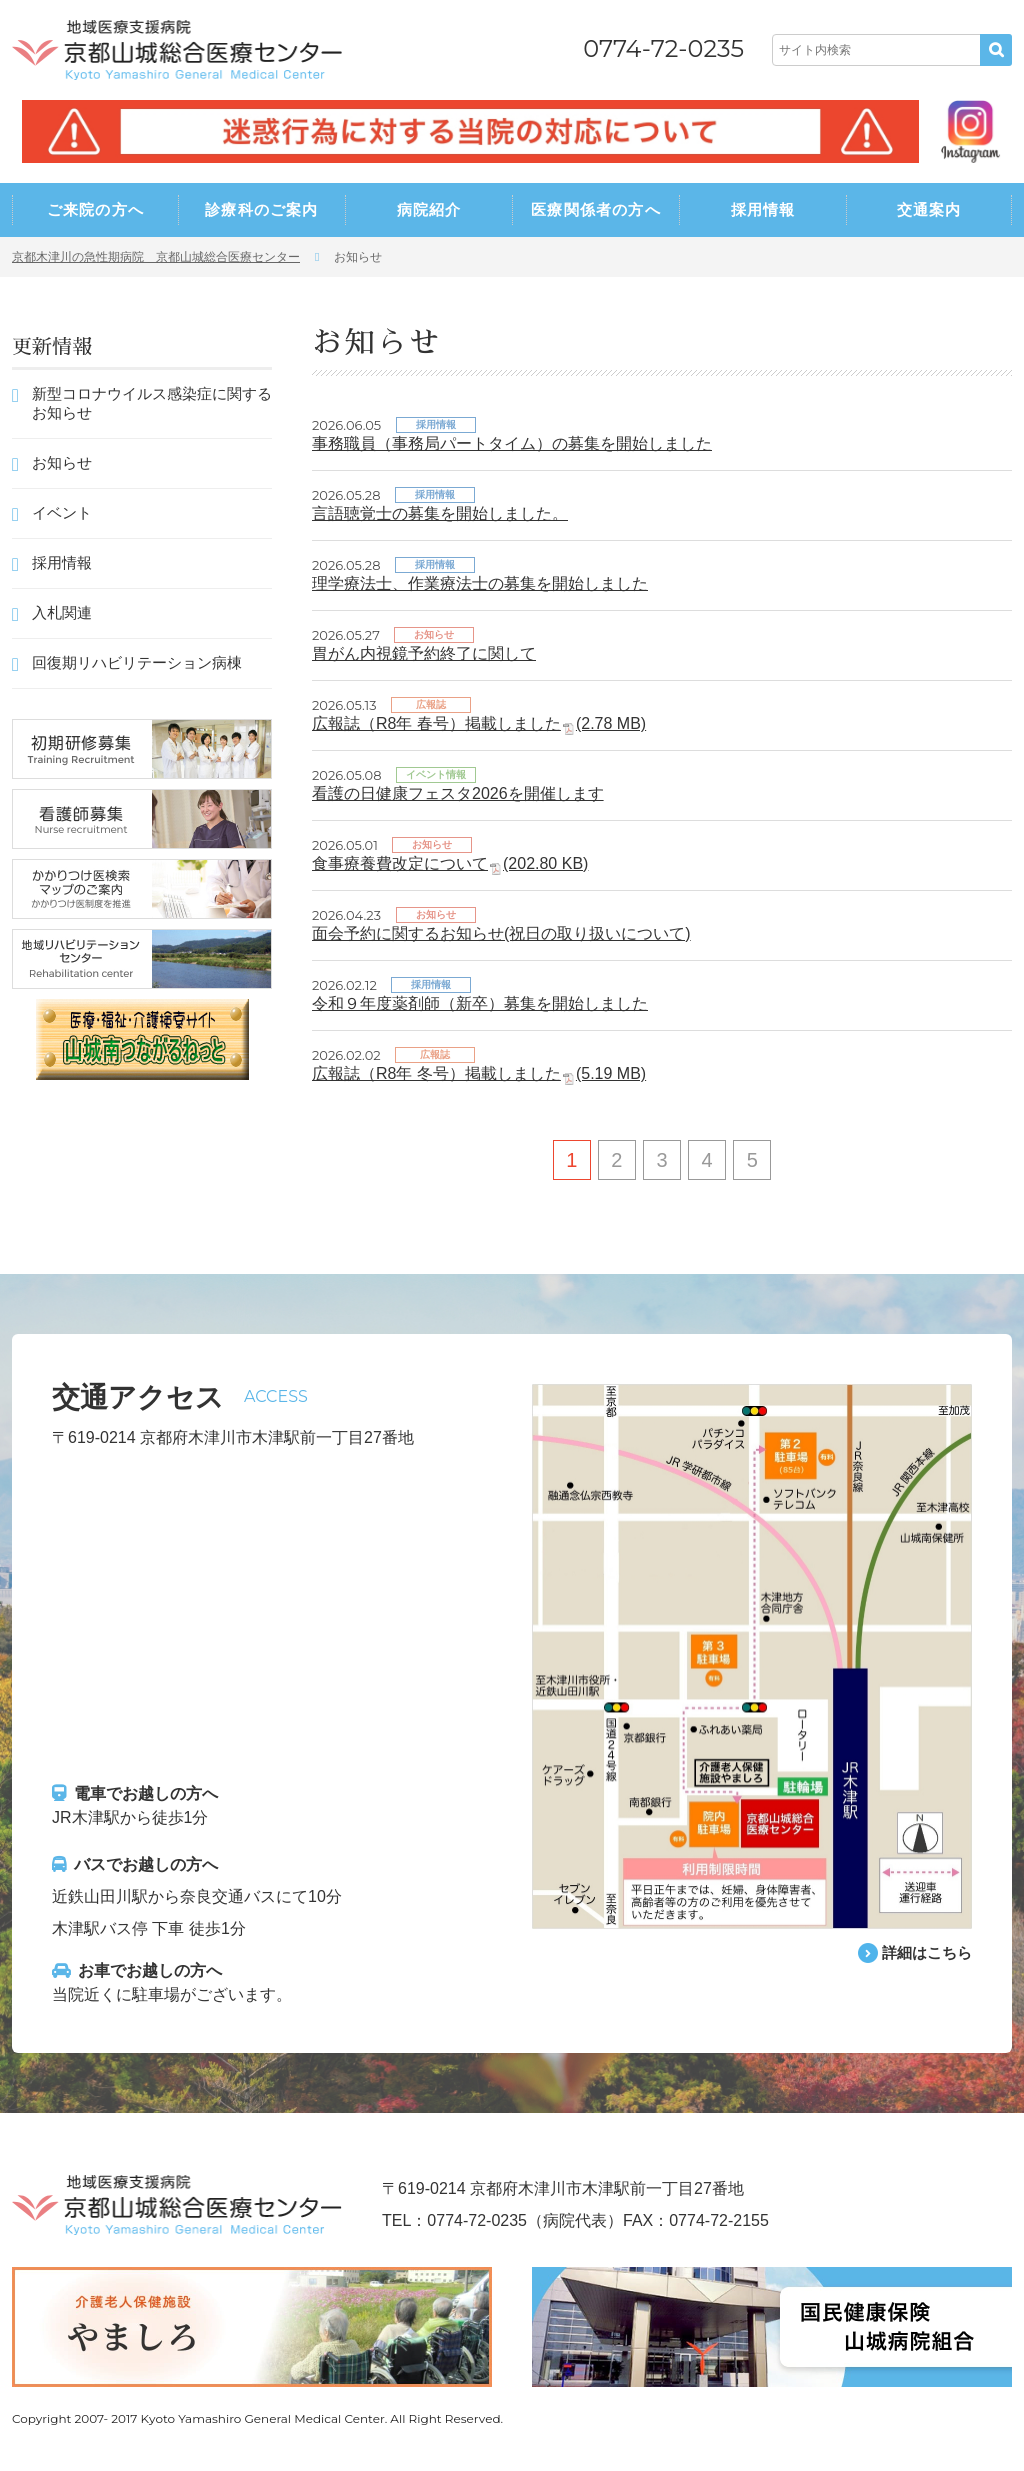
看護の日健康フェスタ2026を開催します (458, 793)
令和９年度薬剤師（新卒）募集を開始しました (480, 1003)
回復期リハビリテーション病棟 (137, 662)
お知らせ (62, 462)
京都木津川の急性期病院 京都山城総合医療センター (156, 257)
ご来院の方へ (95, 209)
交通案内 (929, 209)
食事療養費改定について (450, 863)
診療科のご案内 (261, 209)
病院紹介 (429, 209)
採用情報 (763, 209)
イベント (62, 512)
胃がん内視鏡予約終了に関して (424, 653)
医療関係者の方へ (596, 209)
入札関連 (62, 612)
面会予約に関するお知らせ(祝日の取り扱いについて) (501, 933)
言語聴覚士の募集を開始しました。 (440, 513)
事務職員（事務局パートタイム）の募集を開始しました (512, 443)
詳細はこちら (924, 1953)
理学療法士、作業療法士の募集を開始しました (480, 583)
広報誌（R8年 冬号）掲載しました (479, 1073)
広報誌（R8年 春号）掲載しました (479, 723)
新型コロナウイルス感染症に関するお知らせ (152, 403)
